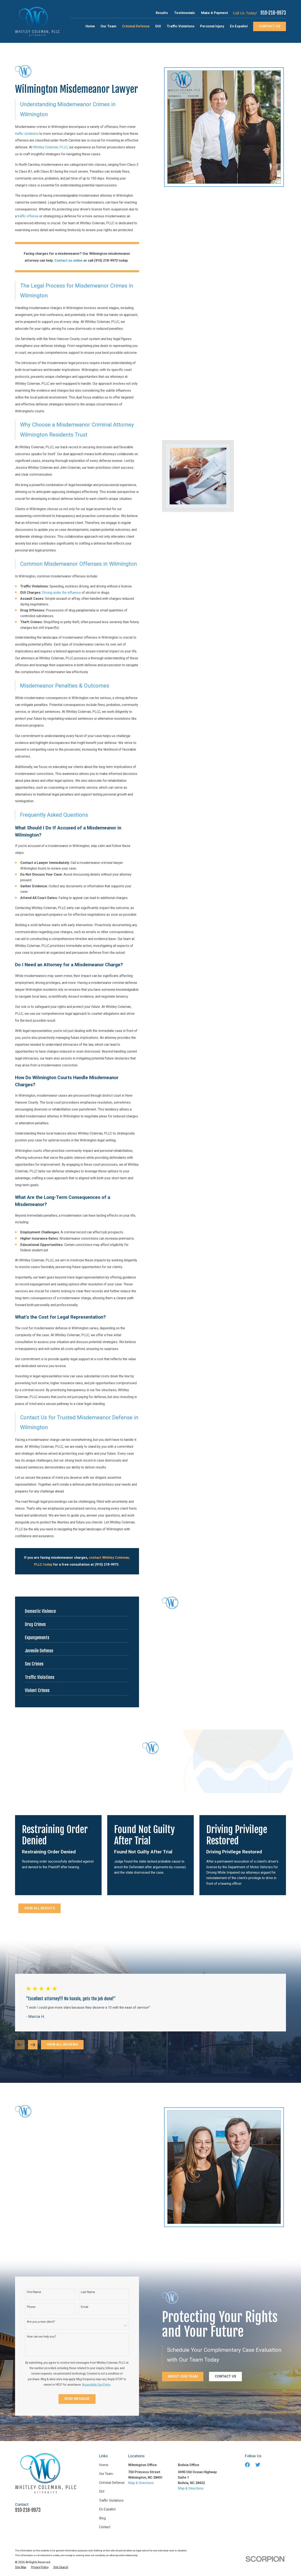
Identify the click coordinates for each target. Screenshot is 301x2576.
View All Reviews (62, 2044)
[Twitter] (257, 2464)
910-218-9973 (273, 13)
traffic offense (28, 216)
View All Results (39, 1908)
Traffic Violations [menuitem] (180, 26)
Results (162, 13)
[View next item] (33, 2045)
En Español (107, 2509)
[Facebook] (247, 2464)
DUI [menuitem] (158, 26)
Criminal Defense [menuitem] (136, 26)
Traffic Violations (111, 2500)
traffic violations (26, 134)
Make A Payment (214, 13)
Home (103, 2465)
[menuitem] (20, 2567)
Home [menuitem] (90, 26)
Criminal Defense (112, 2483)
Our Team (106, 2474)
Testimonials (184, 13)
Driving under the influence (61, 593)
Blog (102, 2518)
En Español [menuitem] (238, 26)
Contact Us (269, 26)
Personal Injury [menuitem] (212, 26)
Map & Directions (141, 2483)
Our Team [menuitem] (108, 26)
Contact (104, 2527)
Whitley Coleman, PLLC (50, 147)
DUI (102, 2491)
